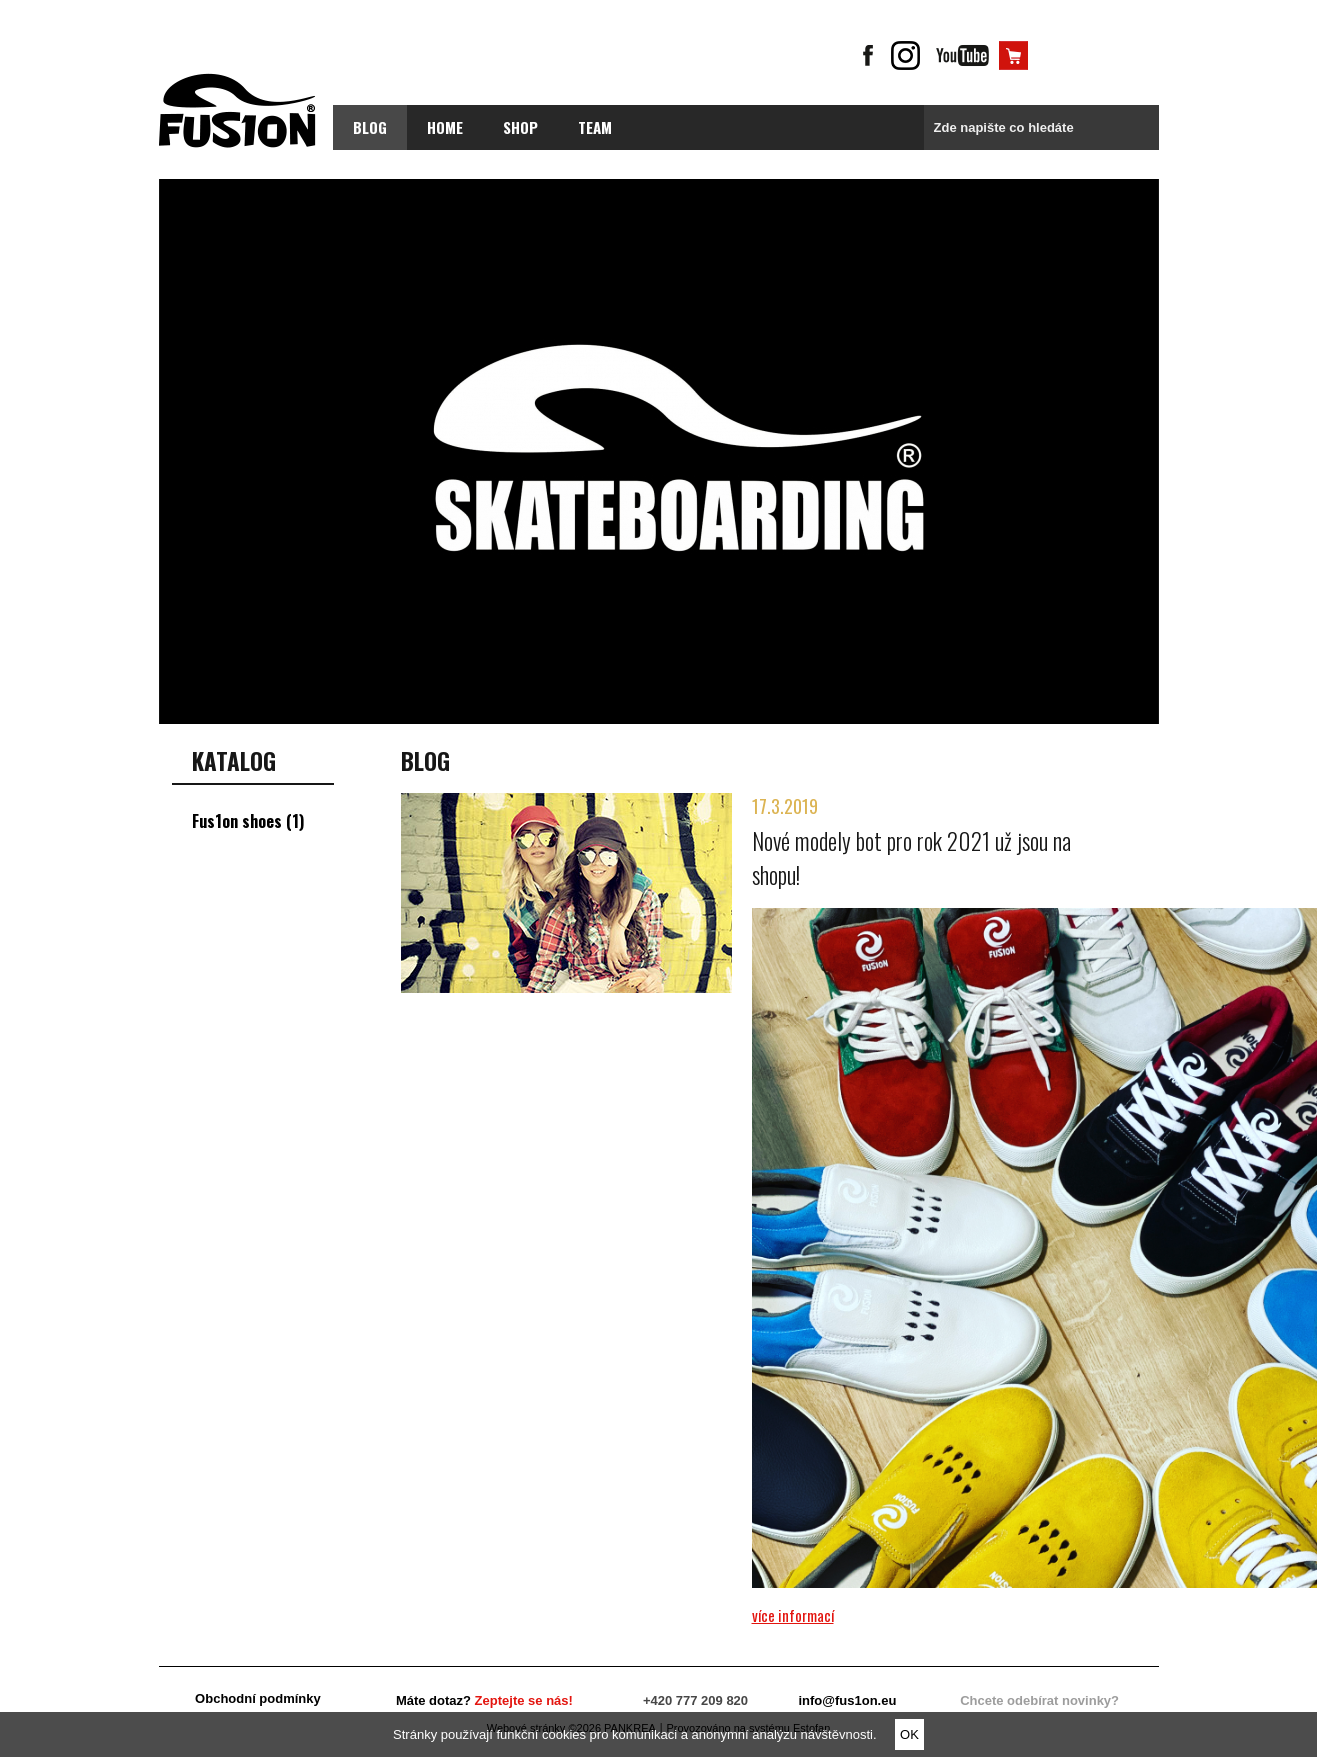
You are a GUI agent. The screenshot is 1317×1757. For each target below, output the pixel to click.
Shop (520, 127)
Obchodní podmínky (258, 1698)
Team (595, 127)
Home (445, 127)
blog (370, 127)
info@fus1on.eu (847, 1700)
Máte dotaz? (484, 1700)
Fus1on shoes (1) (248, 821)
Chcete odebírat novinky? (1039, 1700)
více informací (793, 1615)
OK (909, 1734)
